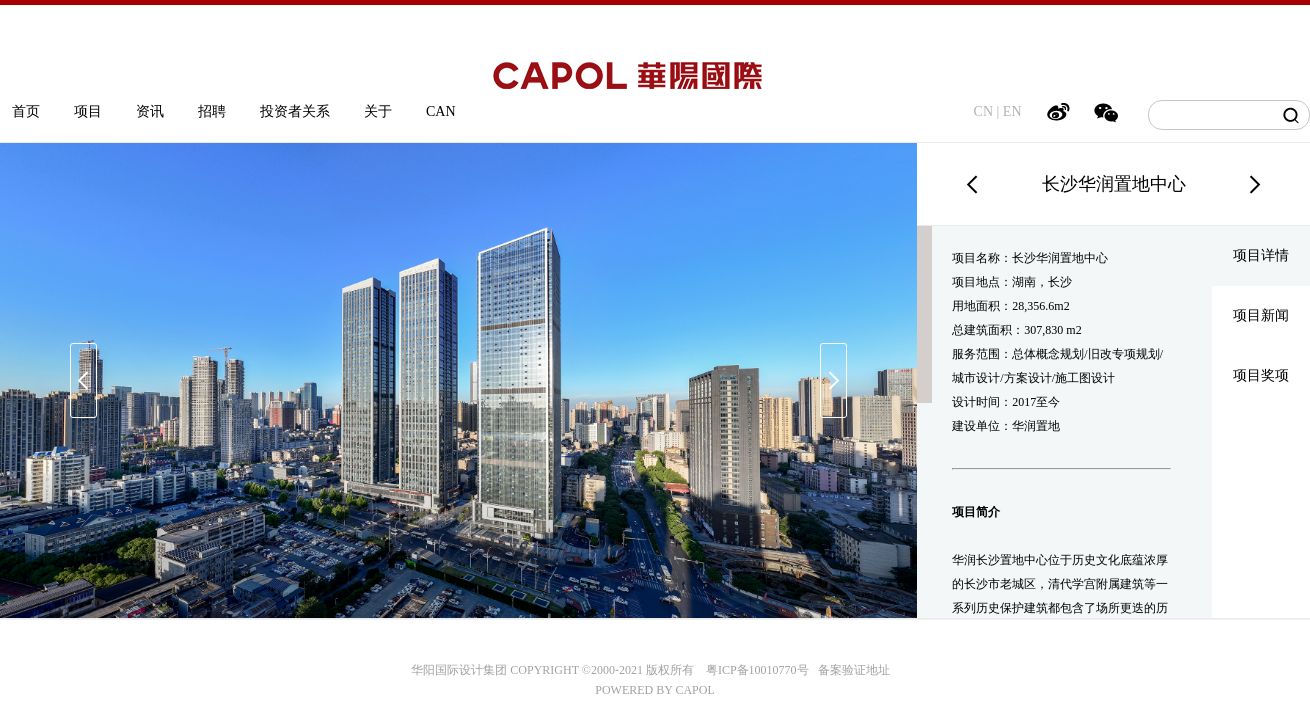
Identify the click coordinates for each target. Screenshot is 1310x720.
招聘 (212, 111)
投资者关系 (295, 111)
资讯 (150, 111)
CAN (441, 111)
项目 (88, 111)
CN (983, 111)
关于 (378, 111)
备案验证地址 (849, 670)
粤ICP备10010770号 (757, 670)
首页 (26, 111)
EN (1012, 111)
